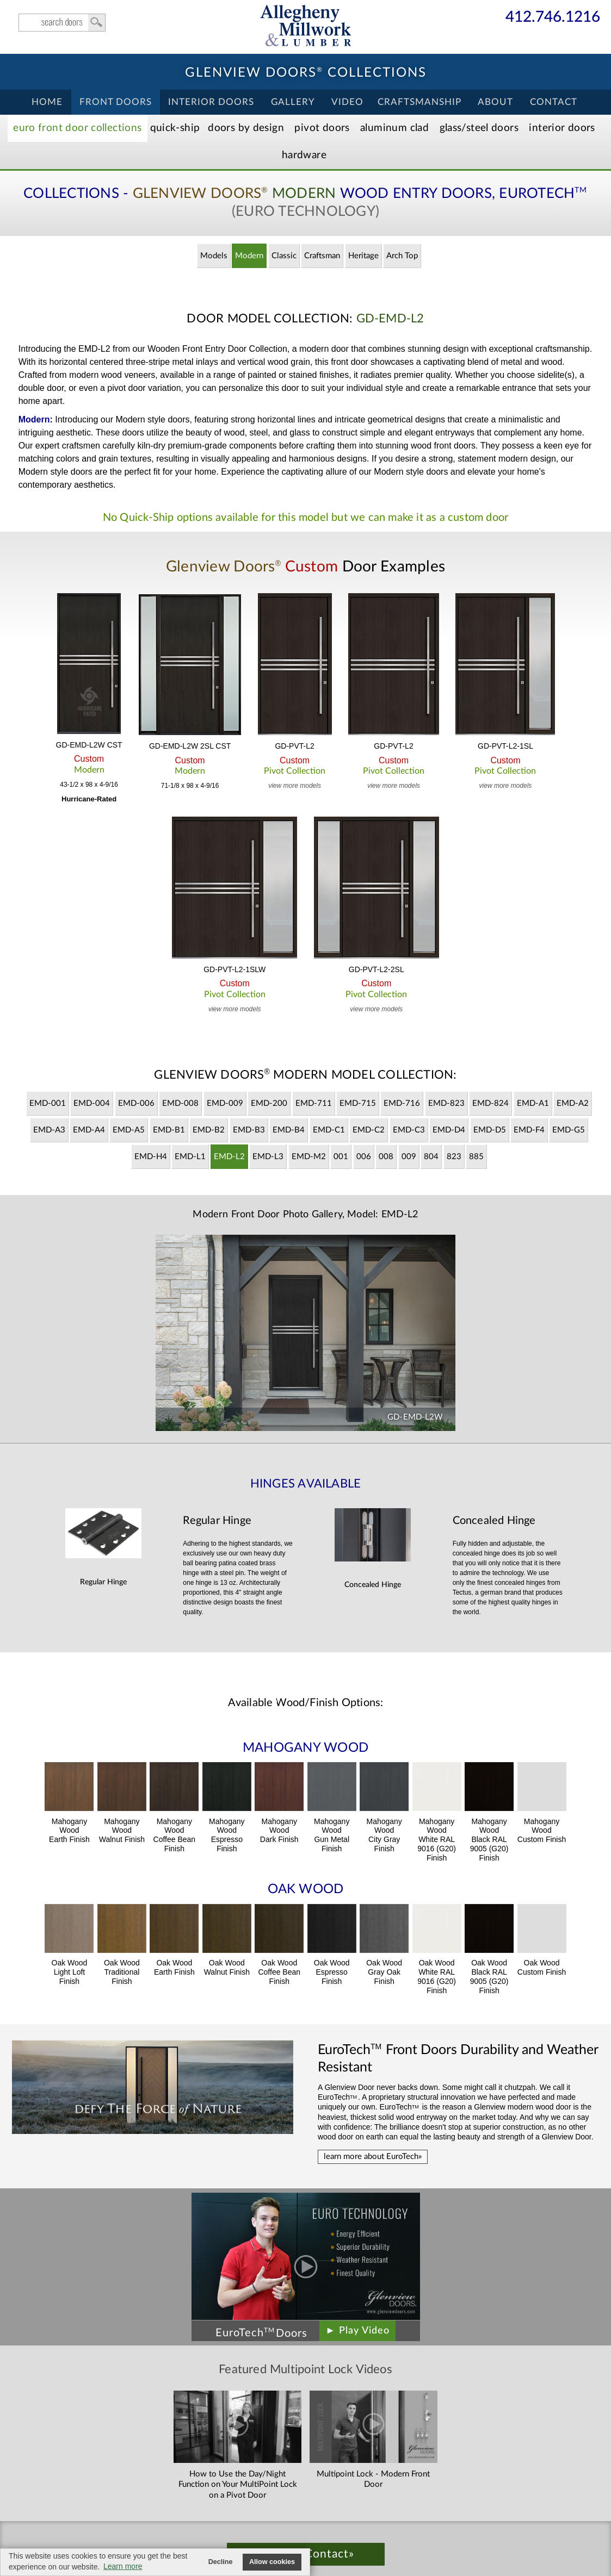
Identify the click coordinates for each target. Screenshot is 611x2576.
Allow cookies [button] (272, 2562)
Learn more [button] (123, 2566)
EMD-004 (91, 1103)
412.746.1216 (552, 17)
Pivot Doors (321, 128)
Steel (479, 128)
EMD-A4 (89, 1130)
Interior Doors (211, 102)
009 (409, 1157)
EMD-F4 (529, 1130)
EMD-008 (180, 1103)
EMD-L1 (190, 1157)
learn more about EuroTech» (373, 2156)
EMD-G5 (568, 1130)
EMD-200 (269, 1103)
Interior (562, 128)
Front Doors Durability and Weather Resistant (458, 2058)
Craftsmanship (419, 102)
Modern (249, 256)
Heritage (363, 256)
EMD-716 (402, 1103)
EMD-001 (47, 1103)
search (62, 23)
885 (476, 1157)
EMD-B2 (209, 1130)
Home (47, 102)
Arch (402, 256)
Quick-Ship (175, 128)
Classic (284, 256)
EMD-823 (446, 1103)
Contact (553, 102)
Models (213, 256)
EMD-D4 (449, 1130)
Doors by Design (246, 128)
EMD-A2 (573, 1103)
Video (347, 102)
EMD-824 (490, 1103)
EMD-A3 (49, 1130)
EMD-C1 (329, 1130)
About (495, 102)
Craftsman (322, 256)
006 (363, 1157)
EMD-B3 (249, 1130)
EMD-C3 (409, 1130)
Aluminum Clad (394, 128)
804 (431, 1157)
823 (454, 1157)
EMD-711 (313, 1103)
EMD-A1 (533, 1103)
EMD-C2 (369, 1130)
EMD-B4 (289, 1130)
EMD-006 (136, 1103)
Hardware (304, 155)
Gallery (293, 102)
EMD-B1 (169, 1130)
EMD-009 (225, 1103)
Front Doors (115, 102)
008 (386, 1157)
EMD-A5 (129, 1130)
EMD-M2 (309, 1157)
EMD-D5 (489, 1130)
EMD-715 (358, 1103)
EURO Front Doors (77, 128)
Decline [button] (220, 2562)
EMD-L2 (229, 1157)
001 (341, 1157)
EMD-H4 (150, 1157)
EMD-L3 (267, 1157)
